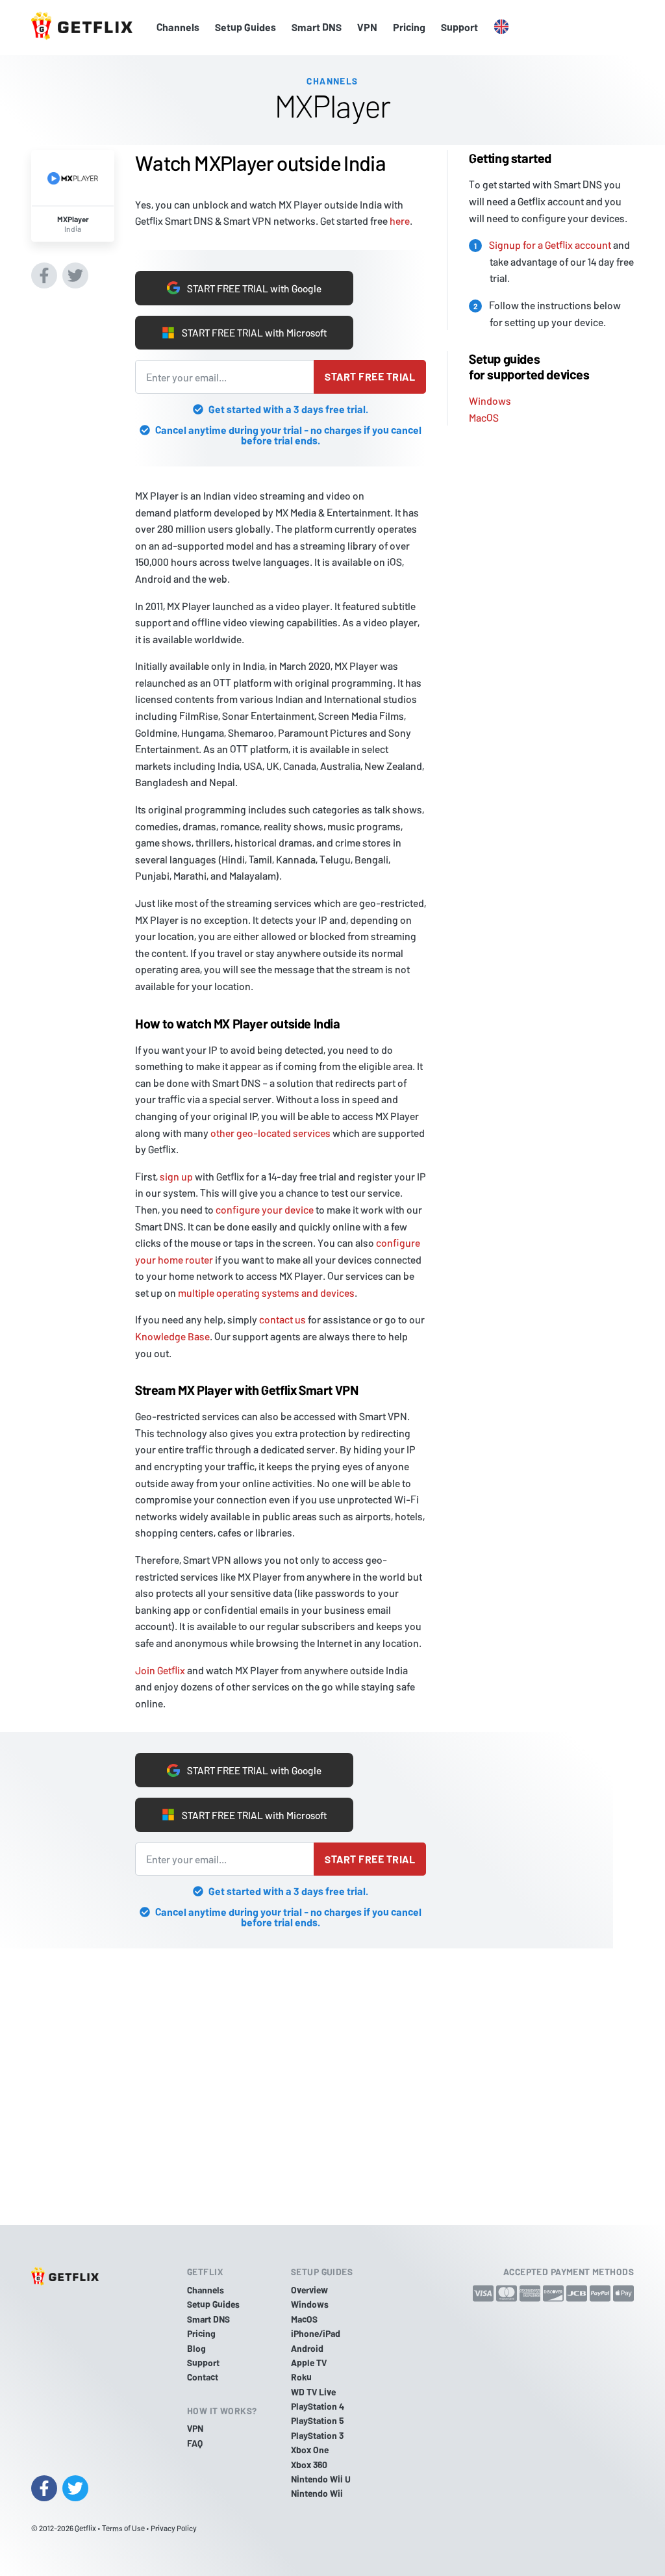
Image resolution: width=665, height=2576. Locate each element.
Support (459, 27)
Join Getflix (160, 1670)
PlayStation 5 (317, 2420)
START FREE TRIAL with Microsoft (244, 332)
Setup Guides (245, 27)
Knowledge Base (172, 1336)
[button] (501, 27)
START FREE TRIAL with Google (244, 287)
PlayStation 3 (317, 2435)
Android (307, 2348)
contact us (282, 1319)
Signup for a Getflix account (550, 243)
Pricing (409, 27)
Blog (196, 2348)
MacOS (484, 416)
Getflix (85, 2527)
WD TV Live (313, 2391)
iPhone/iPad (315, 2333)
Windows (490, 399)
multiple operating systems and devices (266, 1292)
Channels (178, 27)
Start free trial (370, 376)
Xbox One (310, 2449)
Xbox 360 (309, 2464)
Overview (309, 2289)
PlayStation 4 (317, 2406)
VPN (367, 27)
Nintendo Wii (317, 2493)
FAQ (195, 2443)
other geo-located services (270, 1133)
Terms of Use (123, 2527)
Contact (202, 2376)
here (400, 220)
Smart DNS (317, 27)
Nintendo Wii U (321, 2478)
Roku (301, 2376)
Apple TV (309, 2362)
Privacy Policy (174, 2527)
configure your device (265, 1209)
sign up (176, 1176)
